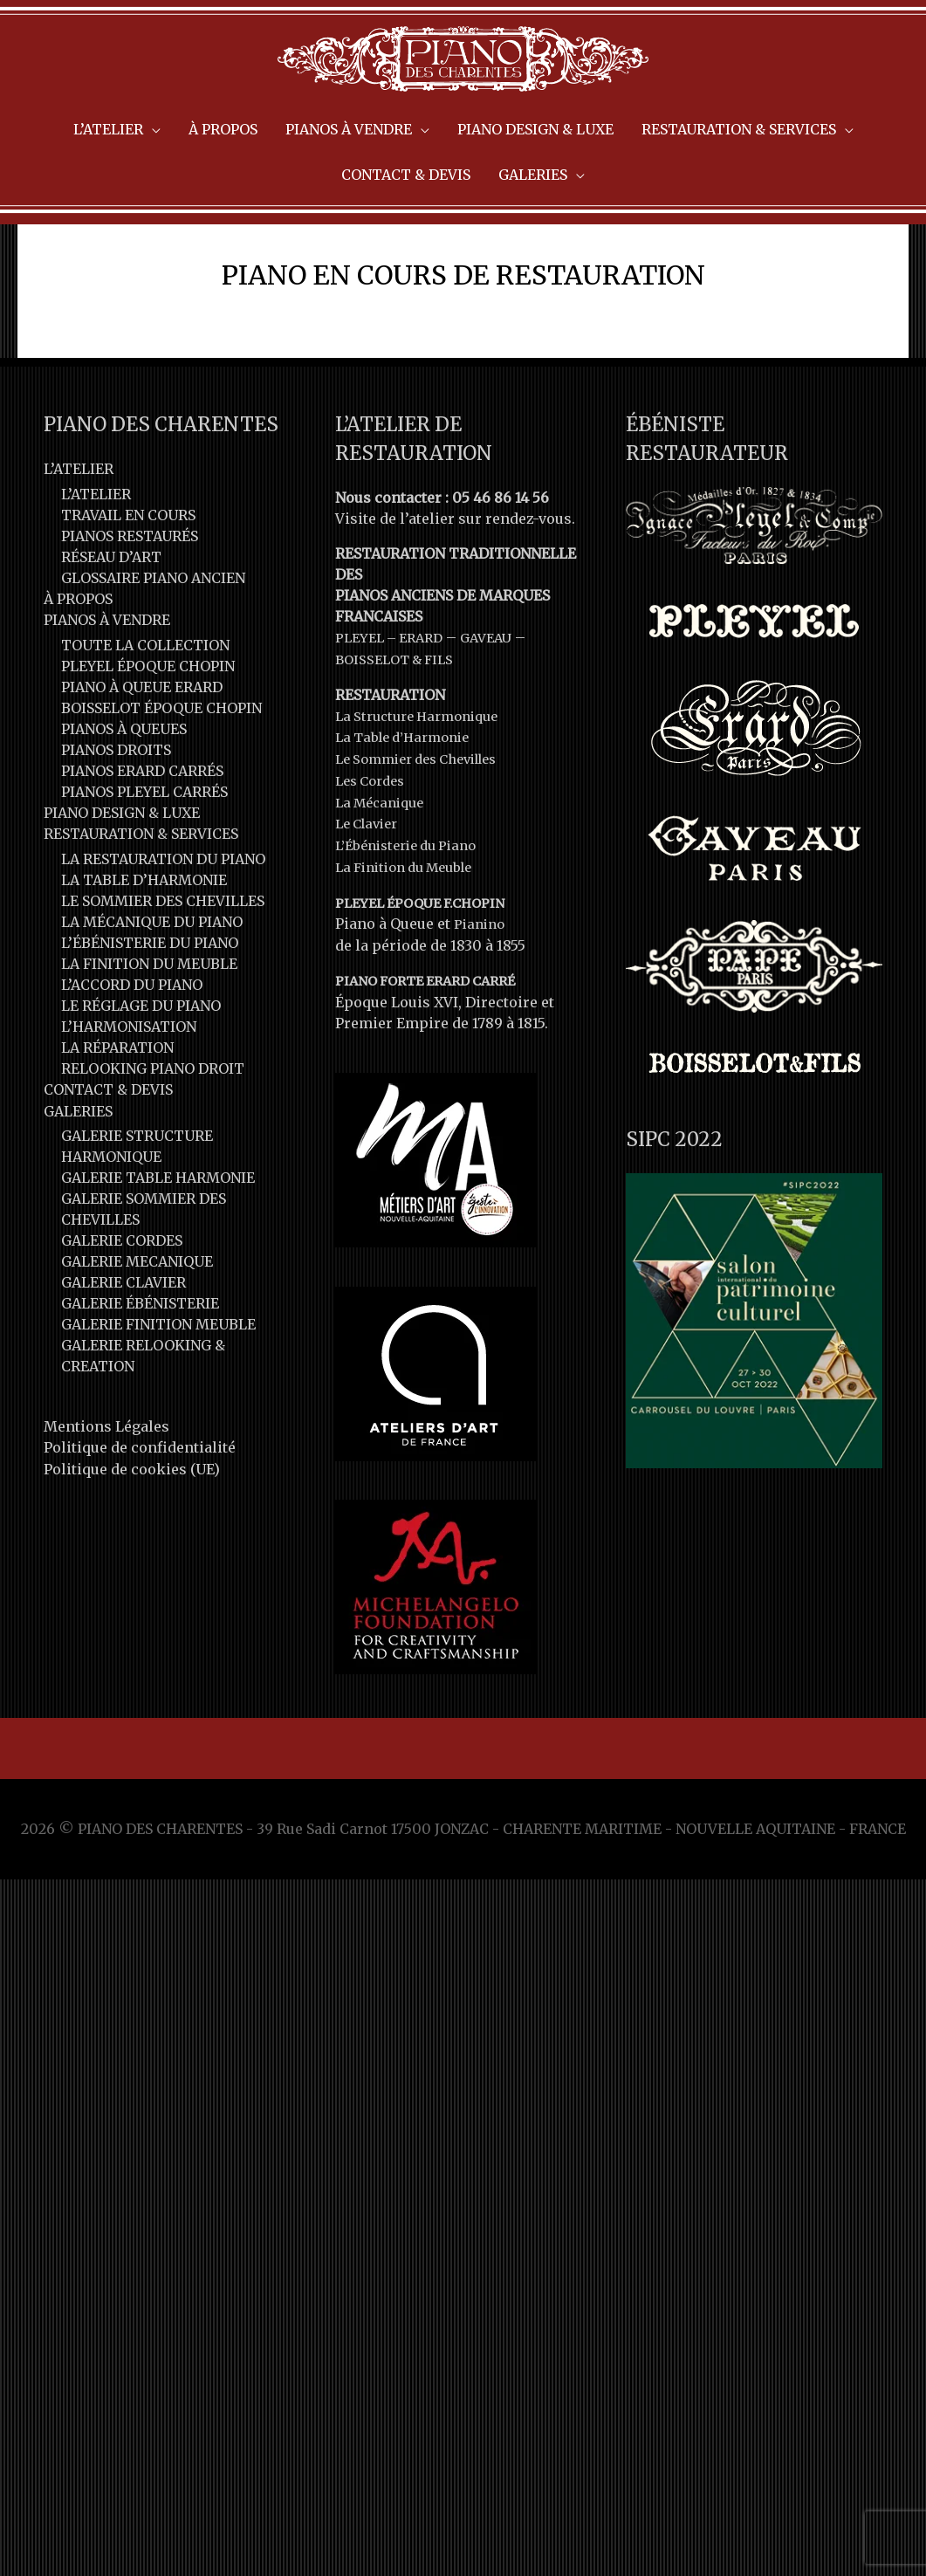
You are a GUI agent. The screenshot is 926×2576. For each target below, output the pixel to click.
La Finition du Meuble (412, 929)
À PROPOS (78, 666)
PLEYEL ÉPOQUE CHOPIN (148, 732)
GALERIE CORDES (121, 1305)
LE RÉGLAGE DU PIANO (141, 1071)
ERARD (429, 705)
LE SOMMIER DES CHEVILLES (162, 966)
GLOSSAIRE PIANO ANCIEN (153, 645)
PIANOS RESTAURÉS (129, 603)
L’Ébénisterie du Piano (413, 908)
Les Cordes (374, 845)
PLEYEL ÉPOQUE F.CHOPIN (426, 963)
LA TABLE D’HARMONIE (144, 945)
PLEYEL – (370, 705)
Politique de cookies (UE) (132, 1533)
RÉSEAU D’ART (111, 624)
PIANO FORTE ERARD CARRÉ (434, 1040)
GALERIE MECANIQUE (137, 1326)
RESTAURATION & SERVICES (141, 900)
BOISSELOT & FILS (399, 726)
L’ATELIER (78, 537)
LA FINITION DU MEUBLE (149, 1029)
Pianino (481, 984)
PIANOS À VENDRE (107, 687)
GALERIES (78, 1176)
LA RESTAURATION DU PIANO (163, 924)
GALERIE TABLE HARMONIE (158, 1242)
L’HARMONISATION (128, 1092)
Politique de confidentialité (140, 1512)
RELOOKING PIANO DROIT (152, 1134)
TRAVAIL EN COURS (128, 582)
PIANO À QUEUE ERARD (142, 753)
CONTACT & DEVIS (108, 1155)
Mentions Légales (106, 1491)
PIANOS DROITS (116, 816)
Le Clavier (370, 887)
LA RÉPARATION (117, 1113)
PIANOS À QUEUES (124, 795)
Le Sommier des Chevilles (426, 824)
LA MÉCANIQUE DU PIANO (152, 987)
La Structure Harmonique (424, 782)
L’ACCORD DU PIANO (131, 1050)
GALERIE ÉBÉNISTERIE (140, 1368)
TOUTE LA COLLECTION (145, 711)
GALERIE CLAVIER (123, 1347)
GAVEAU (498, 705)
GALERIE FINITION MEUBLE (158, 1389)
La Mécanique (384, 866)
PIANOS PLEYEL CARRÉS (144, 858)
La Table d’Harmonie (409, 803)
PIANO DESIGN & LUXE (122, 879)
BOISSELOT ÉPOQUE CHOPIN (161, 774)
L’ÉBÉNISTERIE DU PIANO (149, 1008)
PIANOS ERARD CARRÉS (142, 837)
